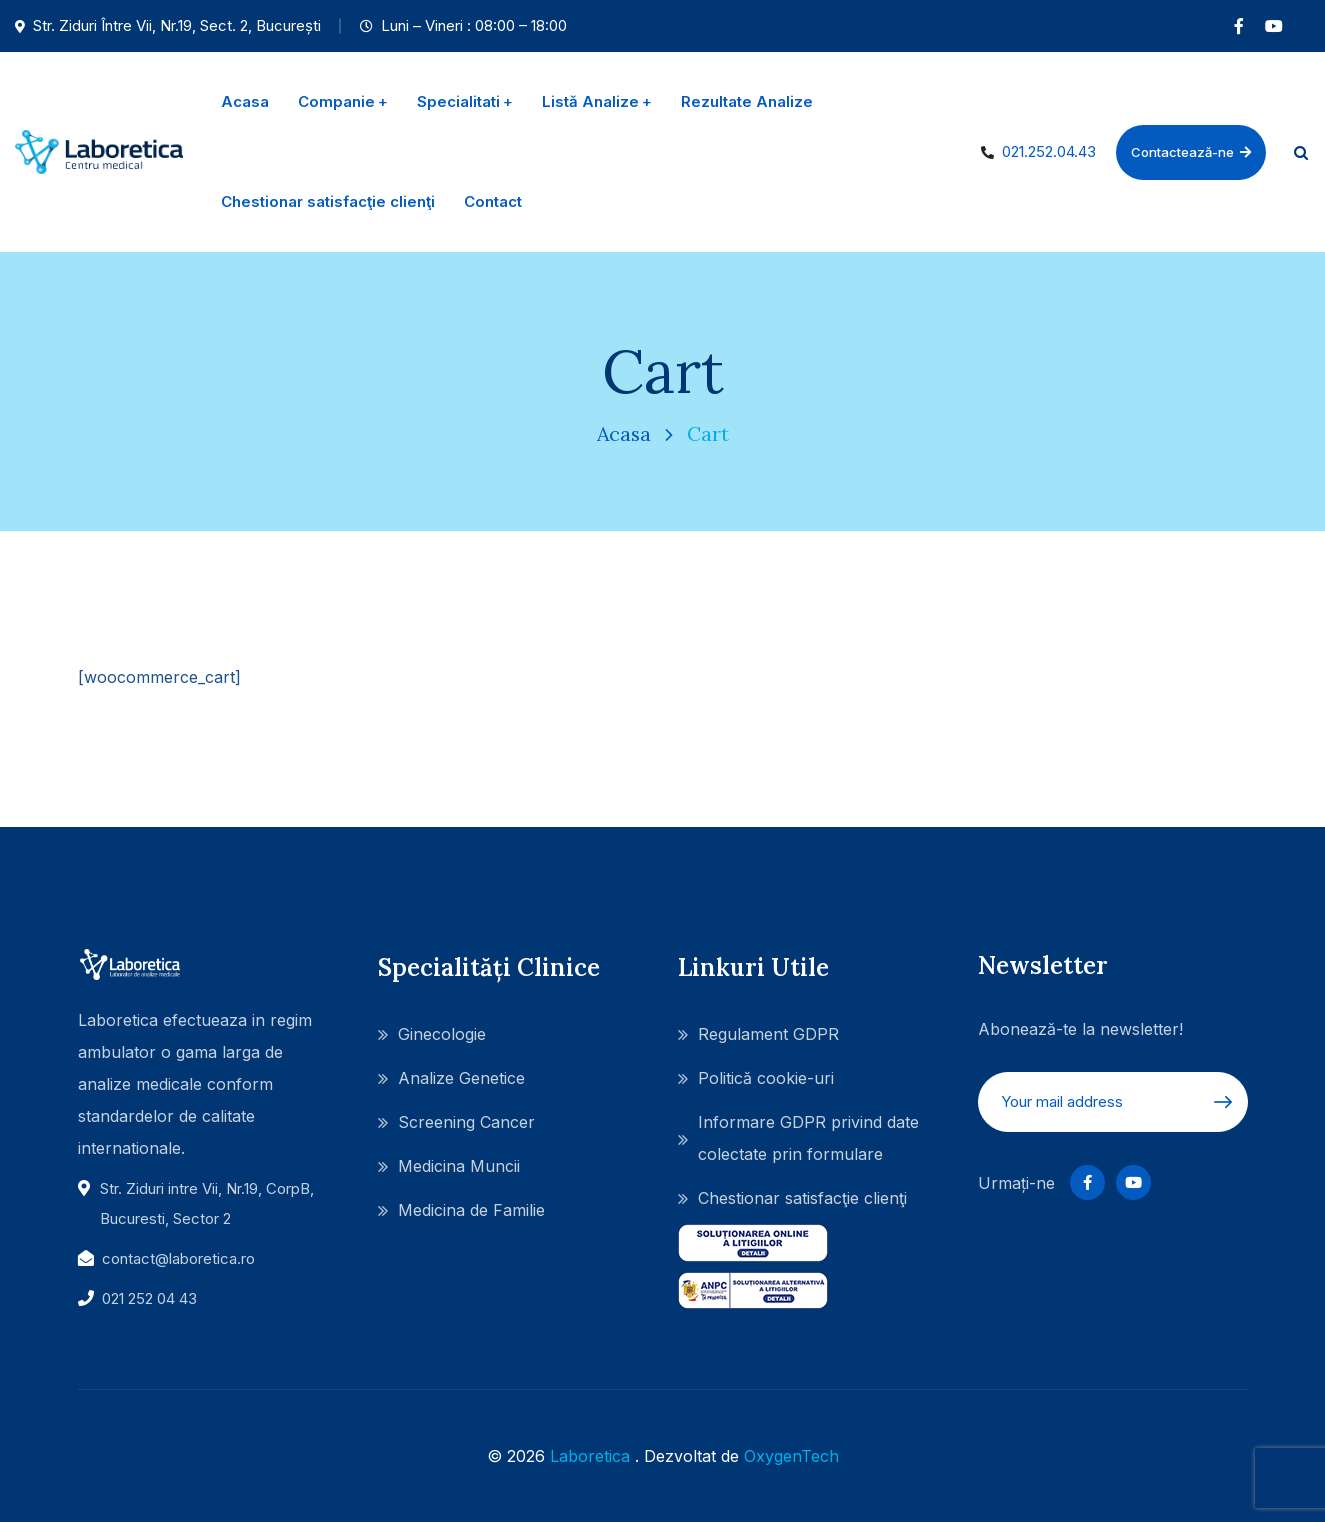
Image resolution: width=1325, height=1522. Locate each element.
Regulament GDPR (768, 1034)
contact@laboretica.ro (178, 1258)
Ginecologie (442, 1034)
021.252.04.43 (1049, 151)
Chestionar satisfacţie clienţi (802, 1198)
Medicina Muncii (459, 1166)
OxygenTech (791, 1456)
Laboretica (590, 1456)
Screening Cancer (466, 1122)
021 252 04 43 (149, 1298)
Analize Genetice (461, 1078)
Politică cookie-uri (766, 1078)
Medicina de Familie (471, 1210)
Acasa (624, 433)
